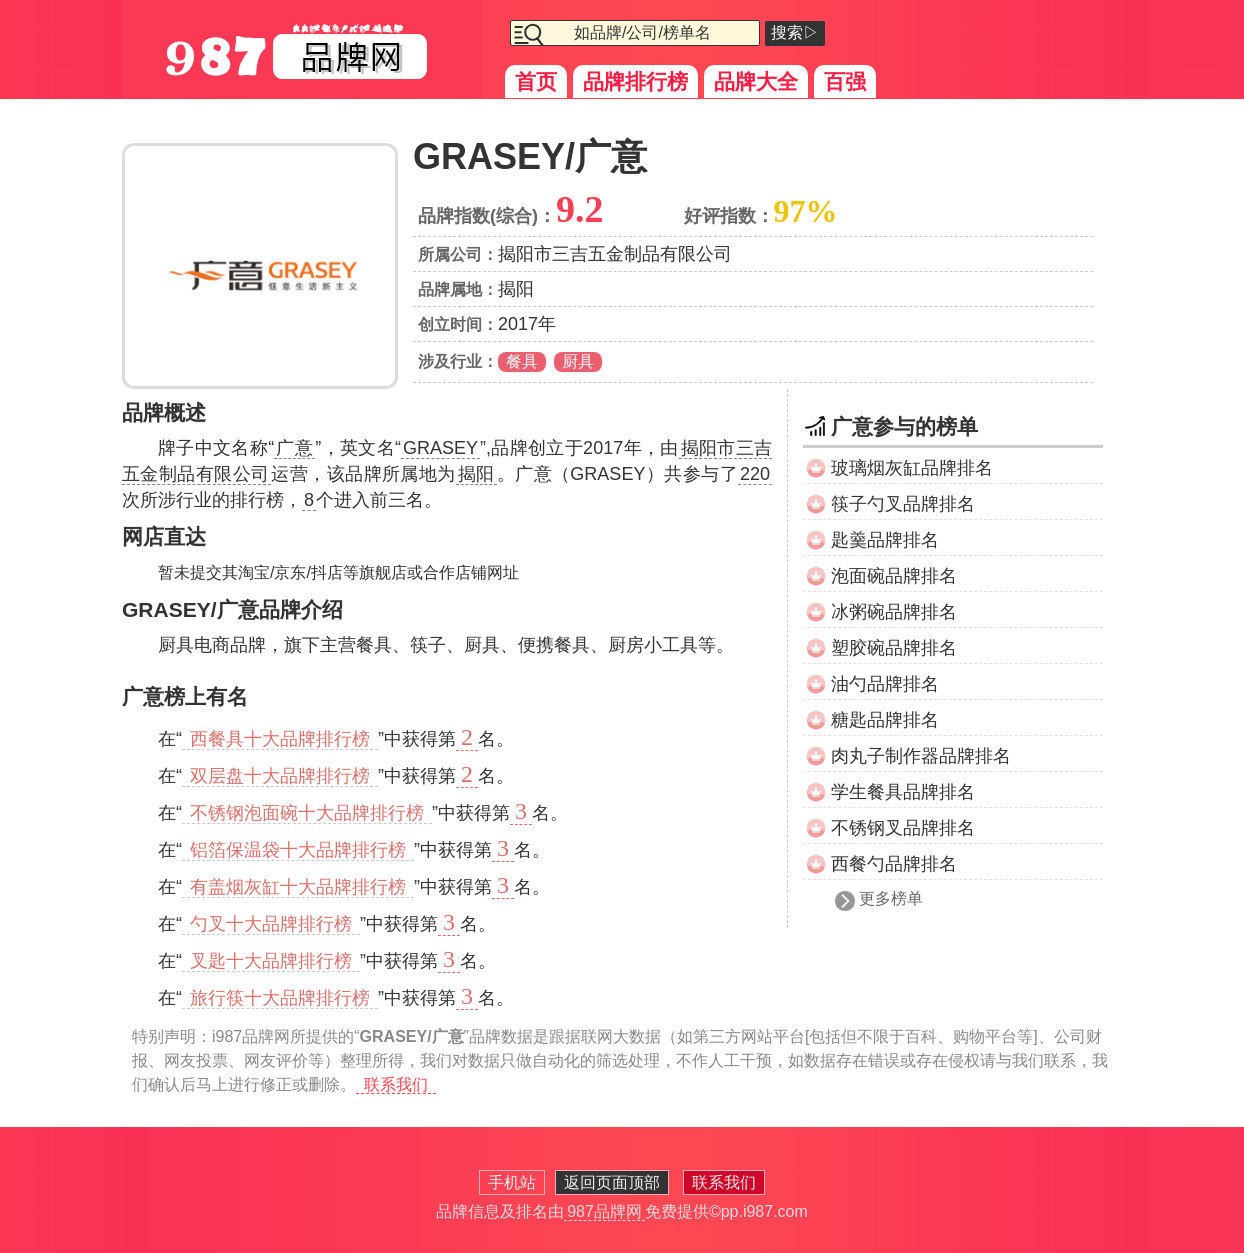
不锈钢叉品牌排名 (903, 828)
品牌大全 (756, 81)
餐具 (522, 361)
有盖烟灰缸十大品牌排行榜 (298, 887)
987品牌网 (604, 1211)
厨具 (578, 361)
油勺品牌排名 (885, 684)
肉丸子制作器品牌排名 (921, 756)
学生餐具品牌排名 (903, 792)
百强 (845, 81)
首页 (536, 81)
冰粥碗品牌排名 (894, 612)
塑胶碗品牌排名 (894, 648)
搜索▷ (795, 32)
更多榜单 (891, 898)
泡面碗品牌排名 (894, 576)
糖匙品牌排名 (885, 720)
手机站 (512, 1182)
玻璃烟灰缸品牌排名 (912, 468)
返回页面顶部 (612, 1182)
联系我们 (396, 1084)
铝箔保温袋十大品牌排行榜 (298, 850)
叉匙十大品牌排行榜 (271, 961)
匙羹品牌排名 (885, 540)
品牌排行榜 (635, 81)
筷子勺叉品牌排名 (903, 504)
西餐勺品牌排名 (894, 864)
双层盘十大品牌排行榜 (280, 776)
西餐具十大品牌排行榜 (280, 739)
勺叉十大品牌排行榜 (271, 924)
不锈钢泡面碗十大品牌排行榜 (307, 813)
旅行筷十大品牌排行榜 (280, 998)
